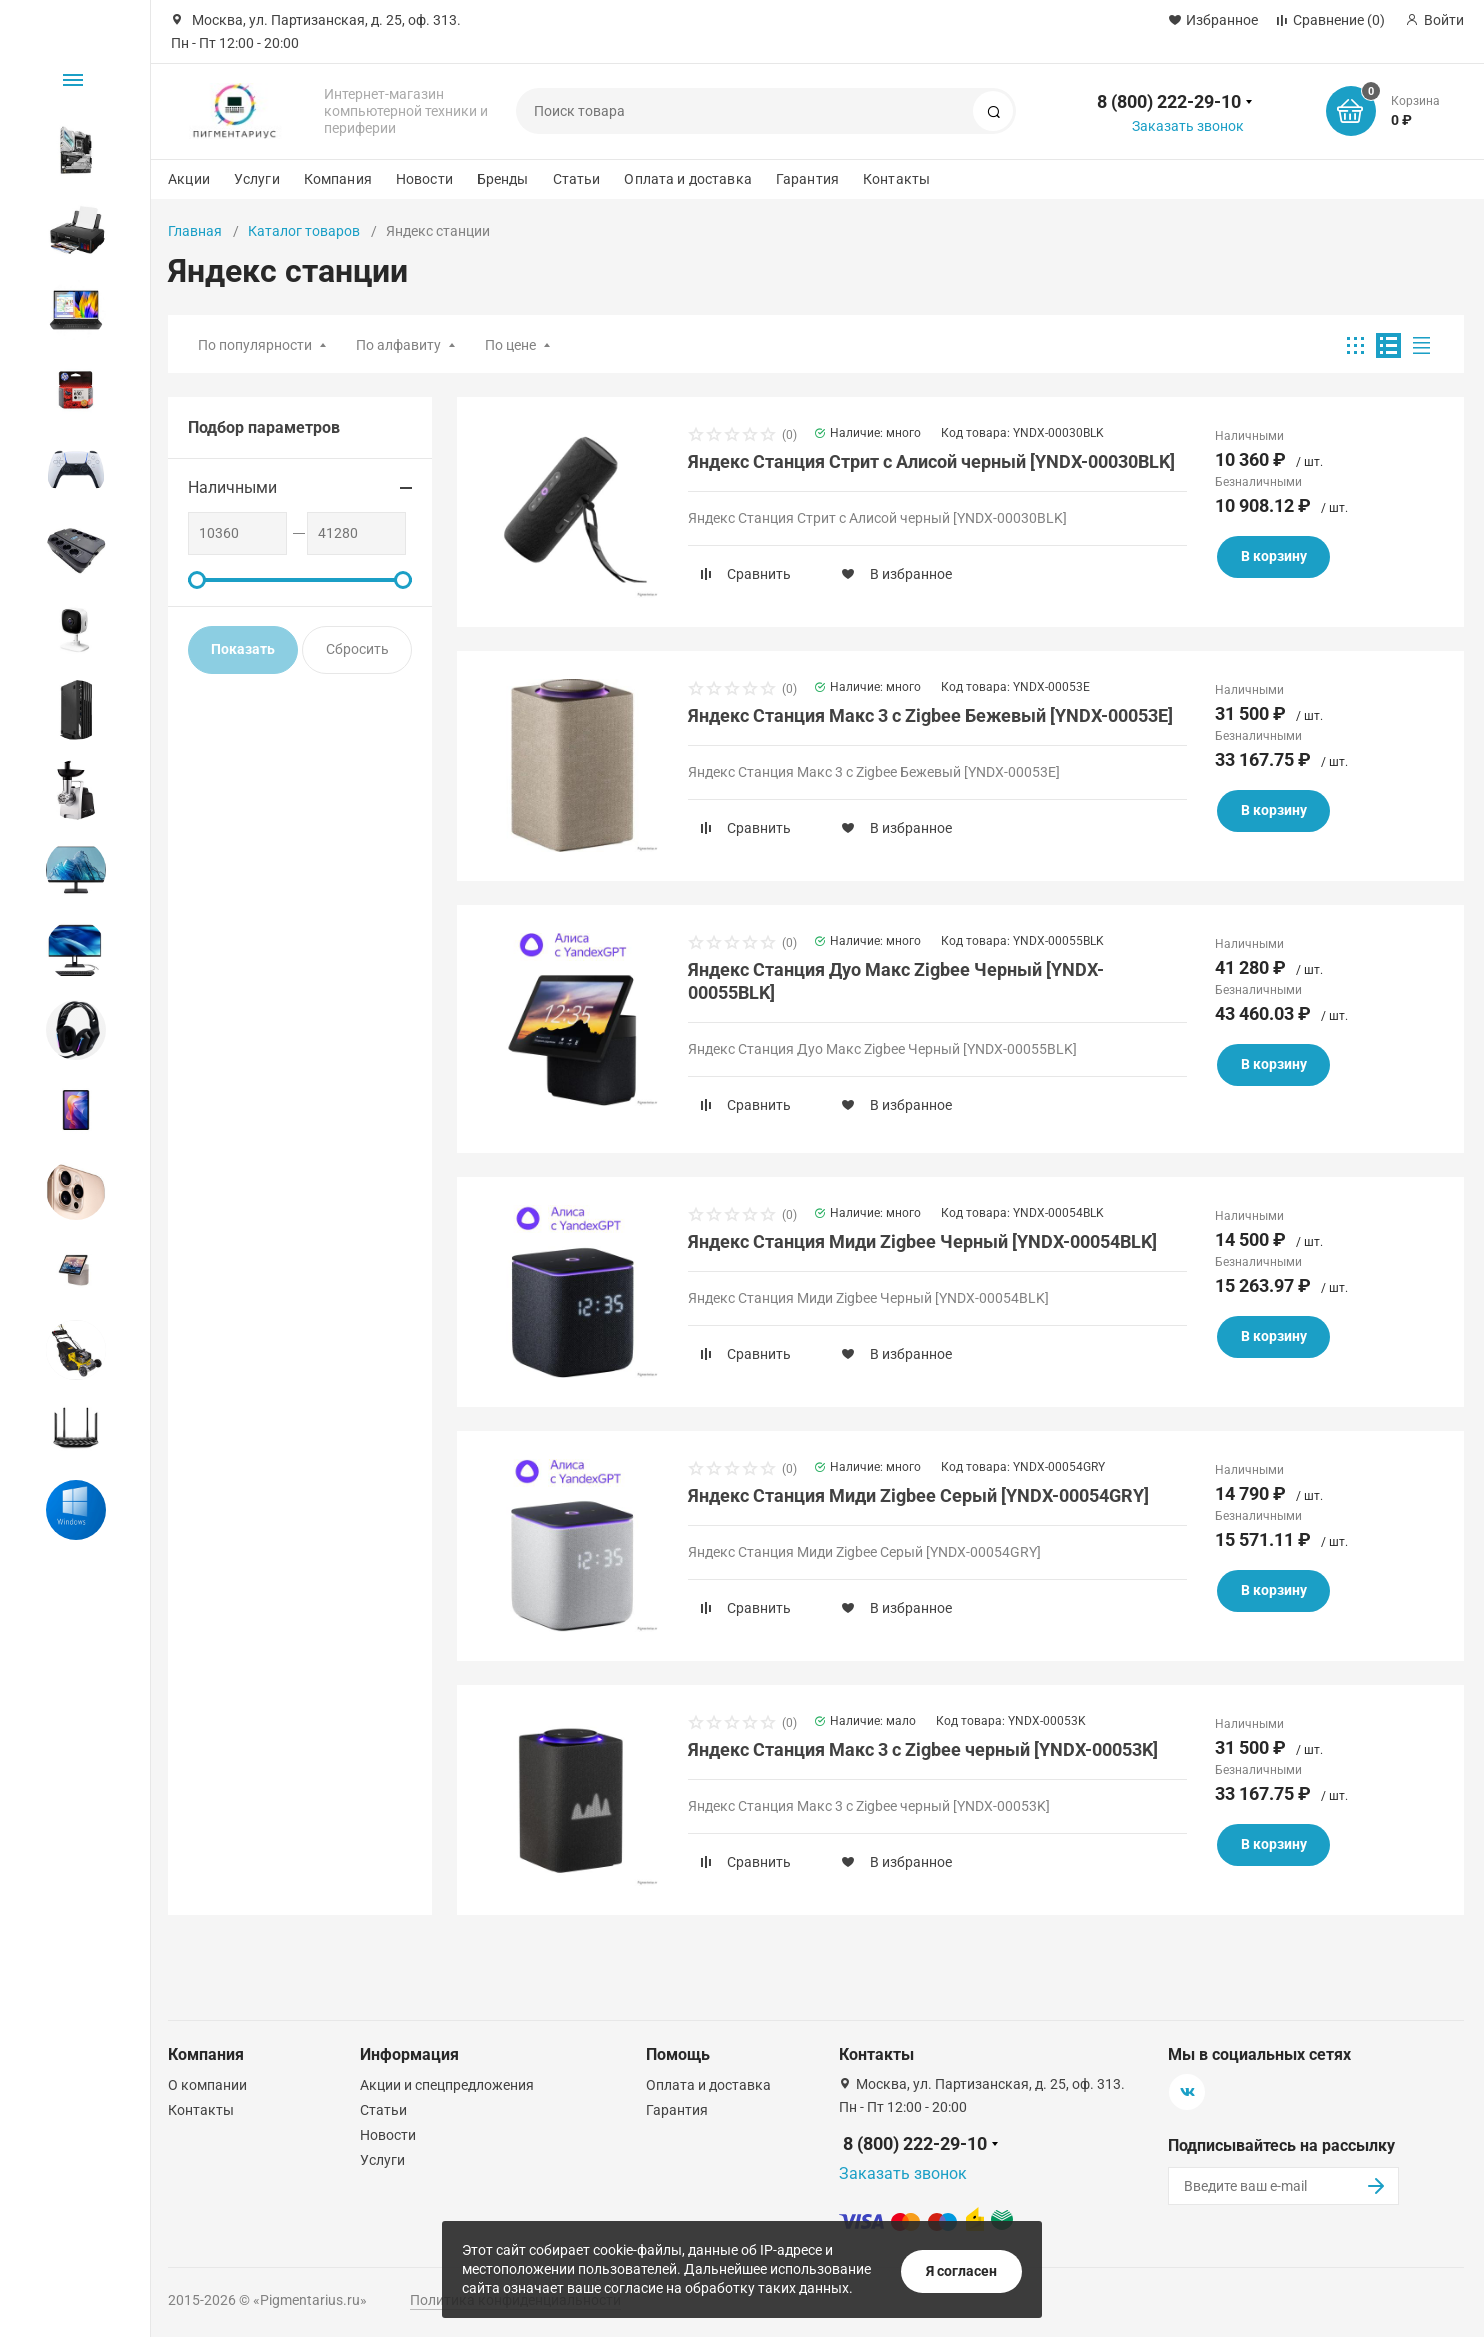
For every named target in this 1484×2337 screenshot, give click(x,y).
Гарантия (807, 179)
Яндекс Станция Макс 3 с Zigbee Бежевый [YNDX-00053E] (930, 715)
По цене (510, 345)
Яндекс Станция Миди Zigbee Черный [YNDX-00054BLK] (922, 1241)
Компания (338, 179)
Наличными (232, 487)
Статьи (577, 179)
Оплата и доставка (687, 179)
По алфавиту (398, 345)
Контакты (896, 179)
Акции (189, 179)
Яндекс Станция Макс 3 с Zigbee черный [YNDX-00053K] (923, 1749)
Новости (424, 179)
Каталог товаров (304, 231)
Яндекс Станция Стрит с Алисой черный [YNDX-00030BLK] (931, 461)
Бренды (503, 179)
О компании (207, 2085)
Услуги (257, 179)
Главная (195, 231)
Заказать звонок (1188, 126)
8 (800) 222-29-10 (1169, 101)
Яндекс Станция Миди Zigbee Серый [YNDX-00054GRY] (918, 1495)
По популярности (255, 345)
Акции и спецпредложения (447, 2085)
